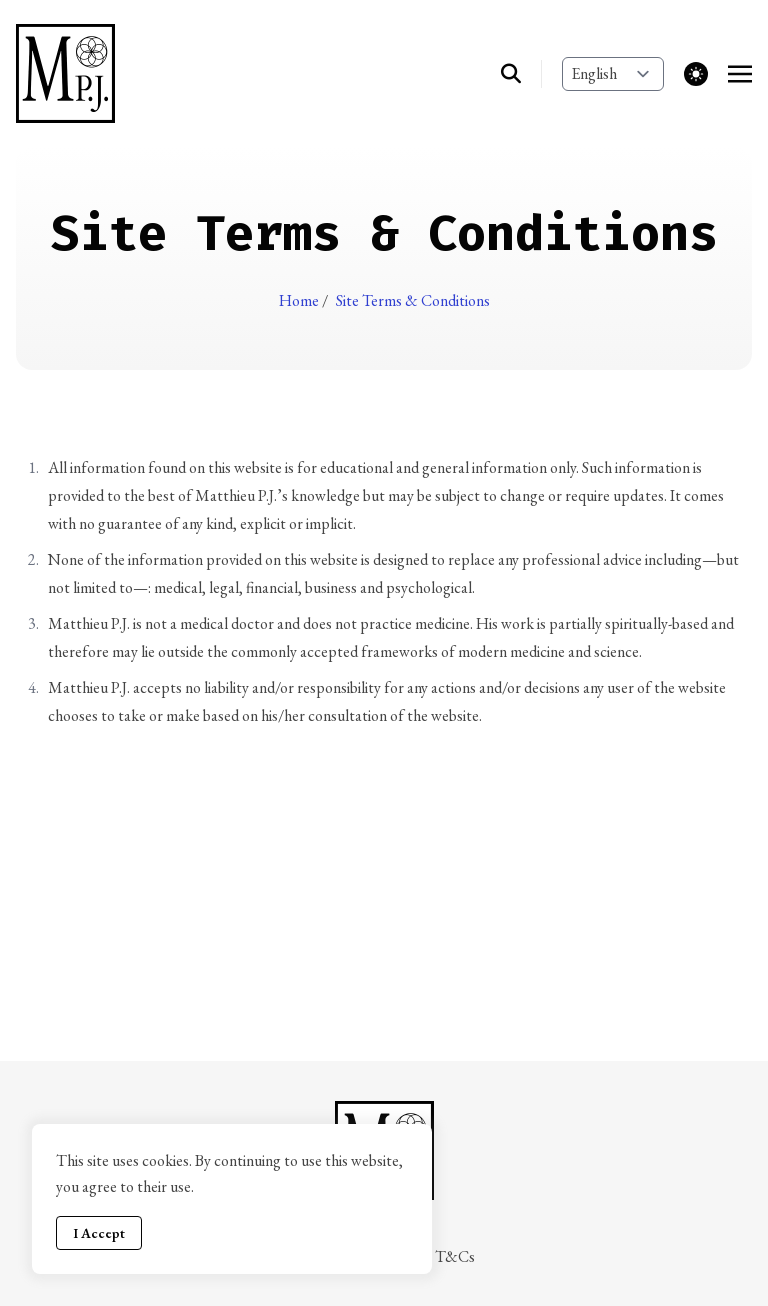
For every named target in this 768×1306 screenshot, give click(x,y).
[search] (521, 74)
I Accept (99, 1233)
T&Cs (455, 1256)
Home (300, 300)
